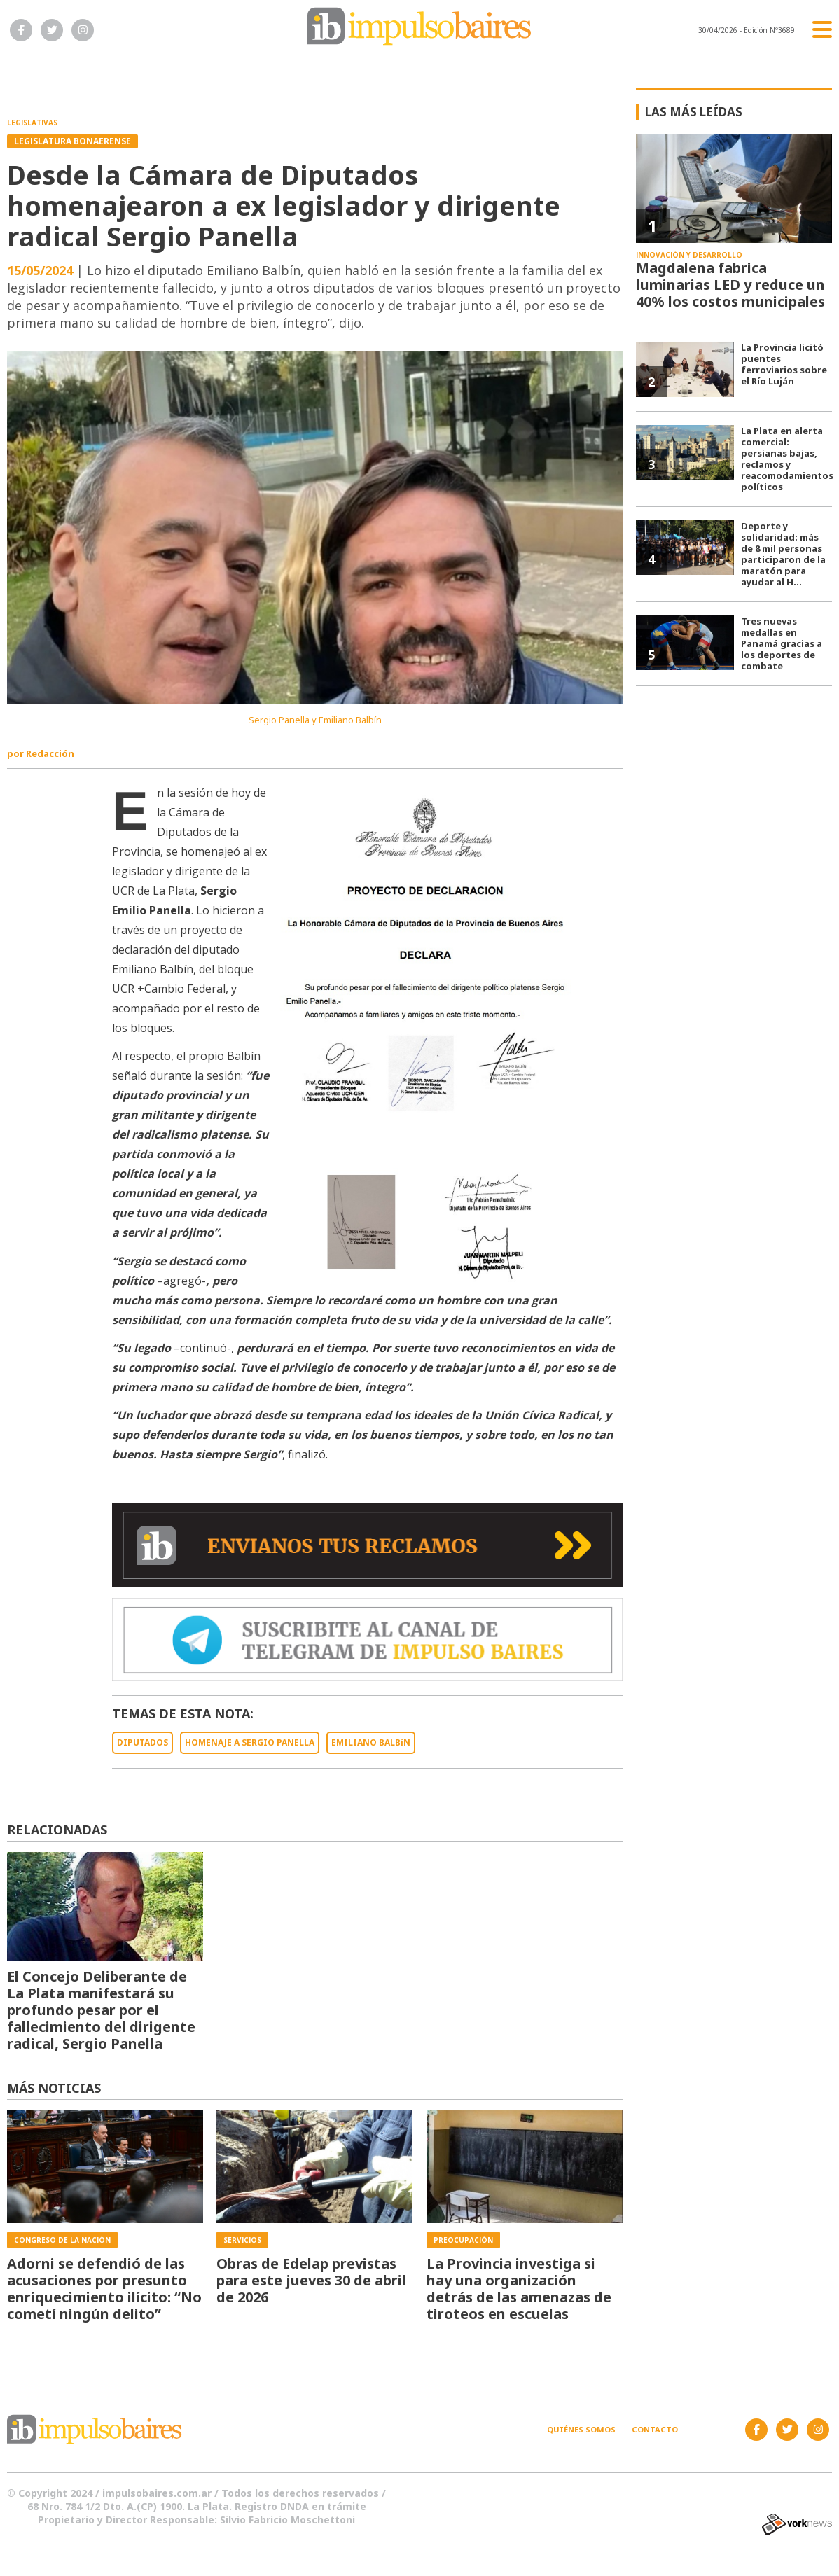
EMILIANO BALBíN (370, 1742)
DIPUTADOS (142, 1742)
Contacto (655, 2429)
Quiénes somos (581, 2429)
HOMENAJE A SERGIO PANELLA (249, 1742)
